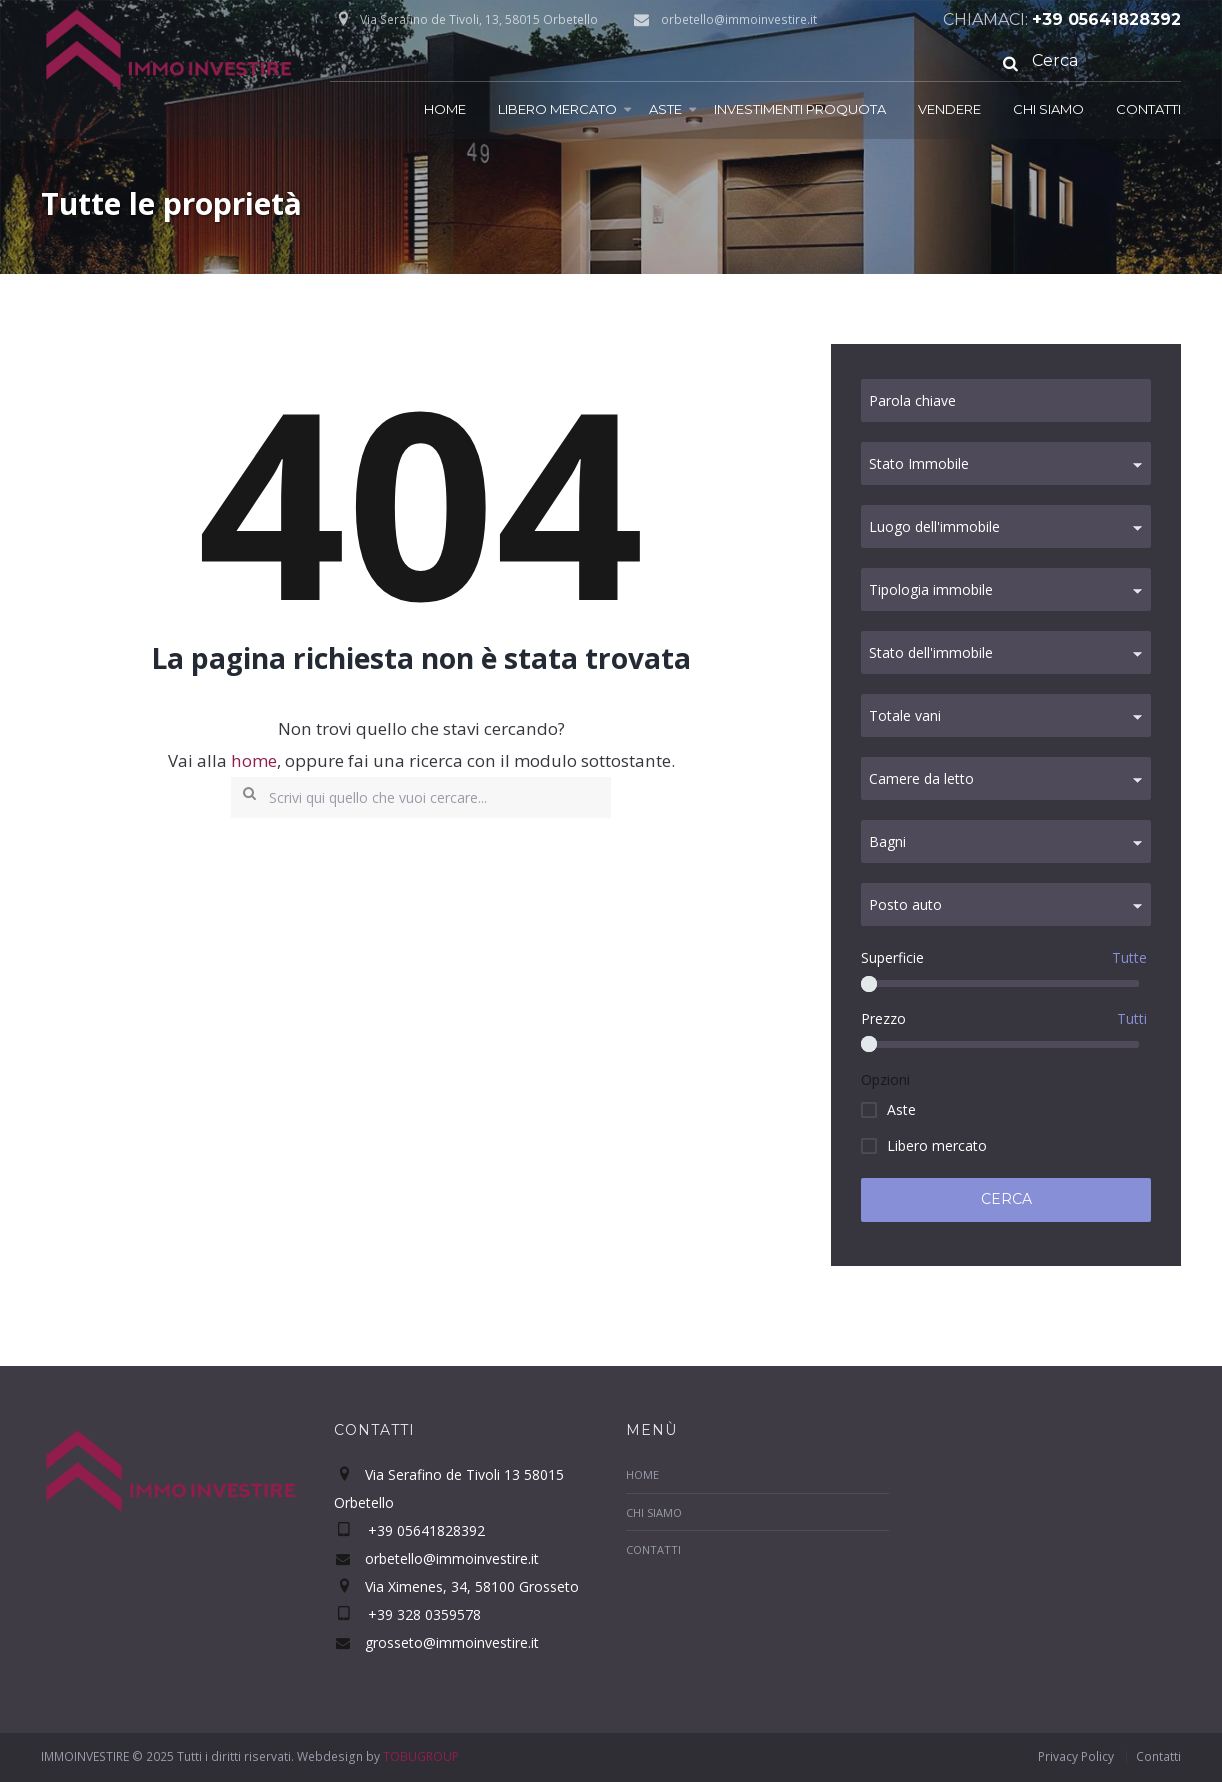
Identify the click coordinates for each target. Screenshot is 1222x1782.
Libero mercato (557, 109)
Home (445, 109)
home (254, 760)
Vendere (949, 109)
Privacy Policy (1076, 1756)
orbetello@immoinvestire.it (739, 19)
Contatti (1148, 109)
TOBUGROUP (421, 1756)
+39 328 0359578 (422, 1614)
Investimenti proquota (800, 109)
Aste (665, 109)
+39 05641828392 (1106, 19)
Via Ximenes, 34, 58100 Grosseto (472, 1586)
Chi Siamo (1048, 109)
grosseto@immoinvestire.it (452, 1642)
